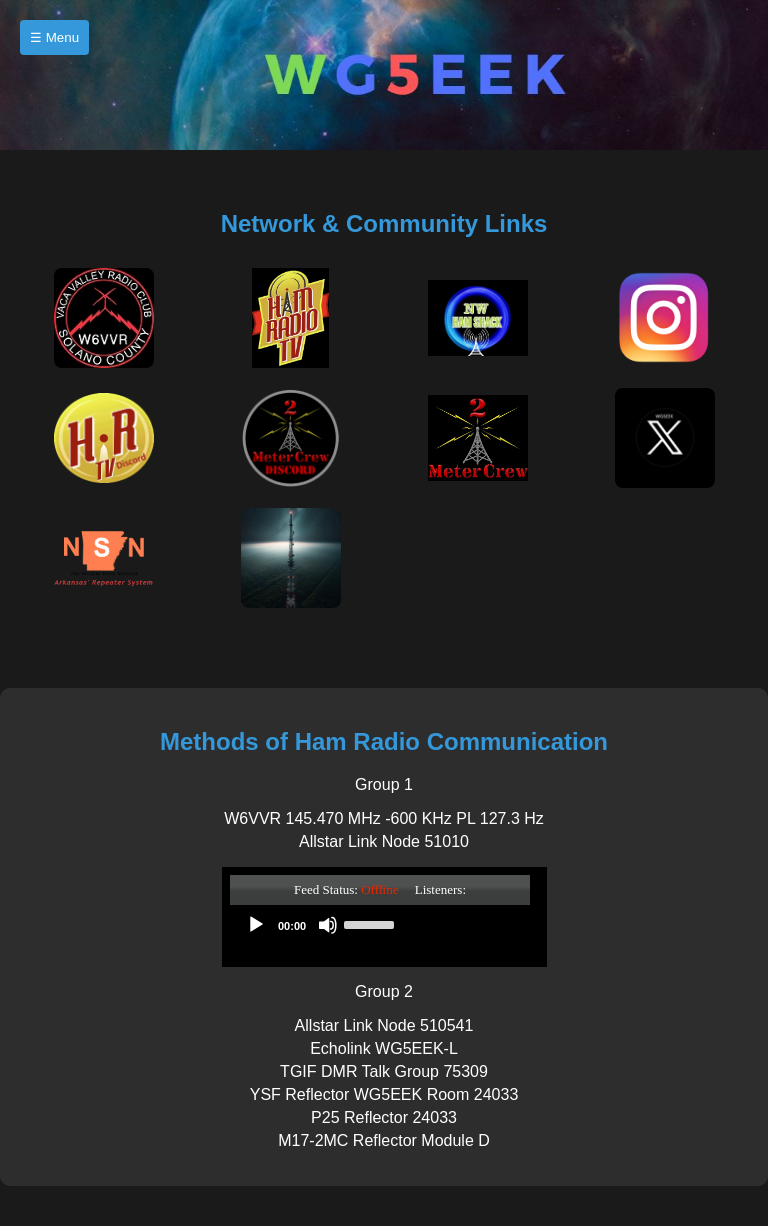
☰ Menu (54, 37)
